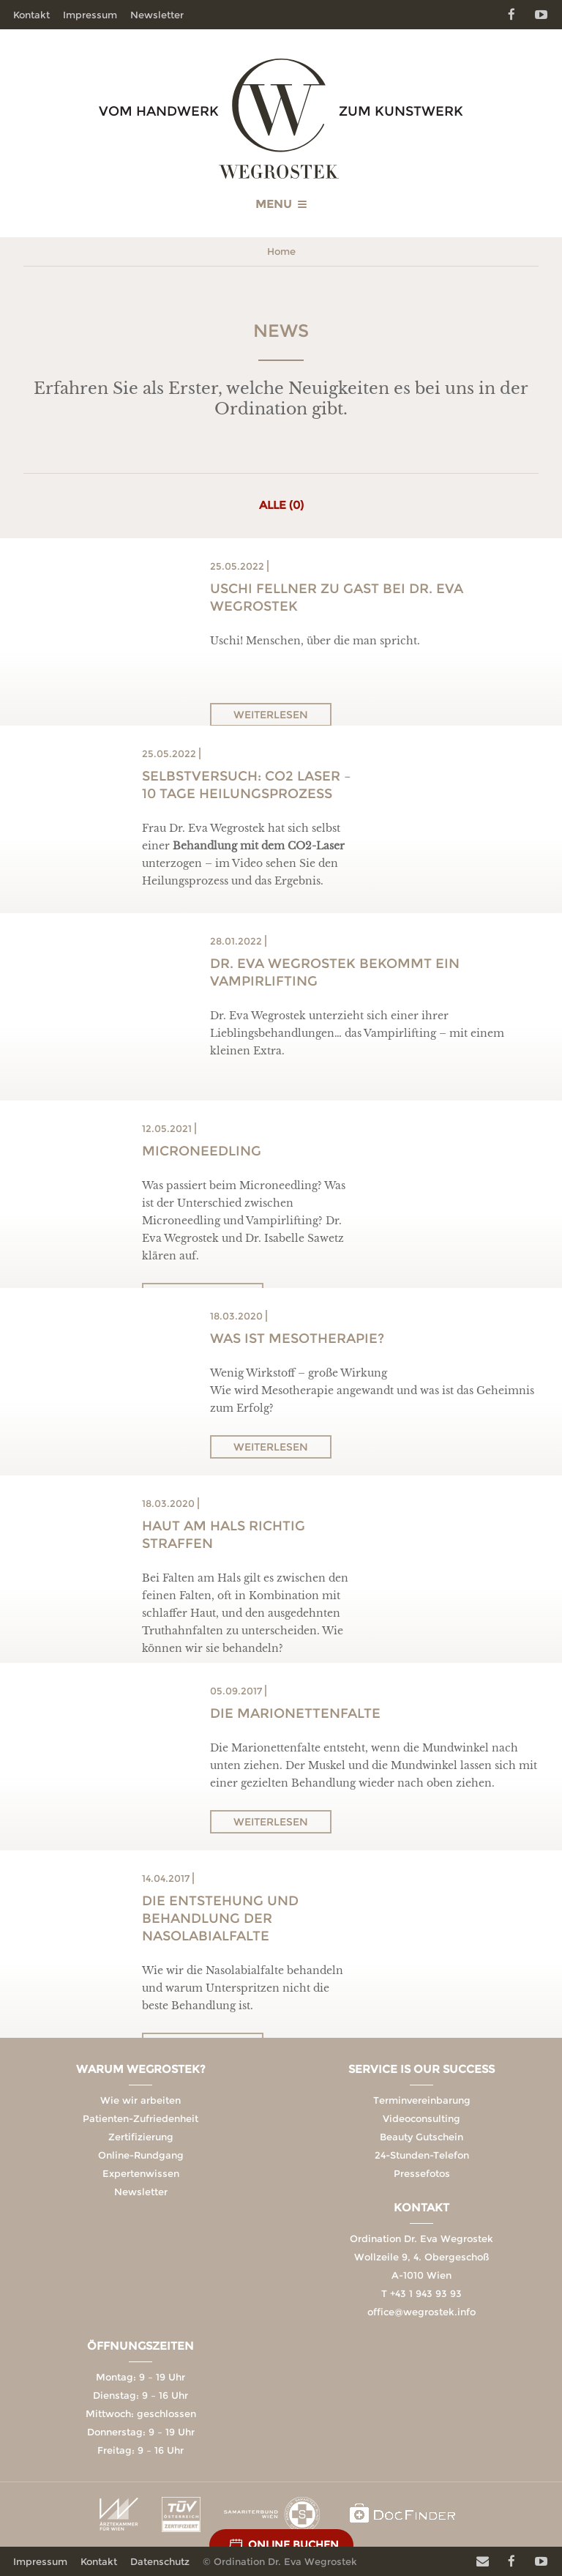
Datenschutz (160, 2561)
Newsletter (157, 15)
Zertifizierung (140, 2137)
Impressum (90, 15)
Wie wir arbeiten (140, 2100)
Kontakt (31, 15)
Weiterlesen (270, 714)
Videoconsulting (421, 2118)
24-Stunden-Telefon (422, 2155)
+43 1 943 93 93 (426, 2293)
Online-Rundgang (141, 2155)
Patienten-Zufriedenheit (140, 2118)
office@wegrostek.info (421, 2312)
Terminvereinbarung (422, 2100)
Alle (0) (281, 505)
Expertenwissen (140, 2173)
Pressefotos (422, 2173)
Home (281, 251)
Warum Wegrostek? (141, 2069)
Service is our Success (421, 2069)
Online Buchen (293, 2544)
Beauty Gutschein (421, 2137)
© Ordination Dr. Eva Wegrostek (280, 2561)
